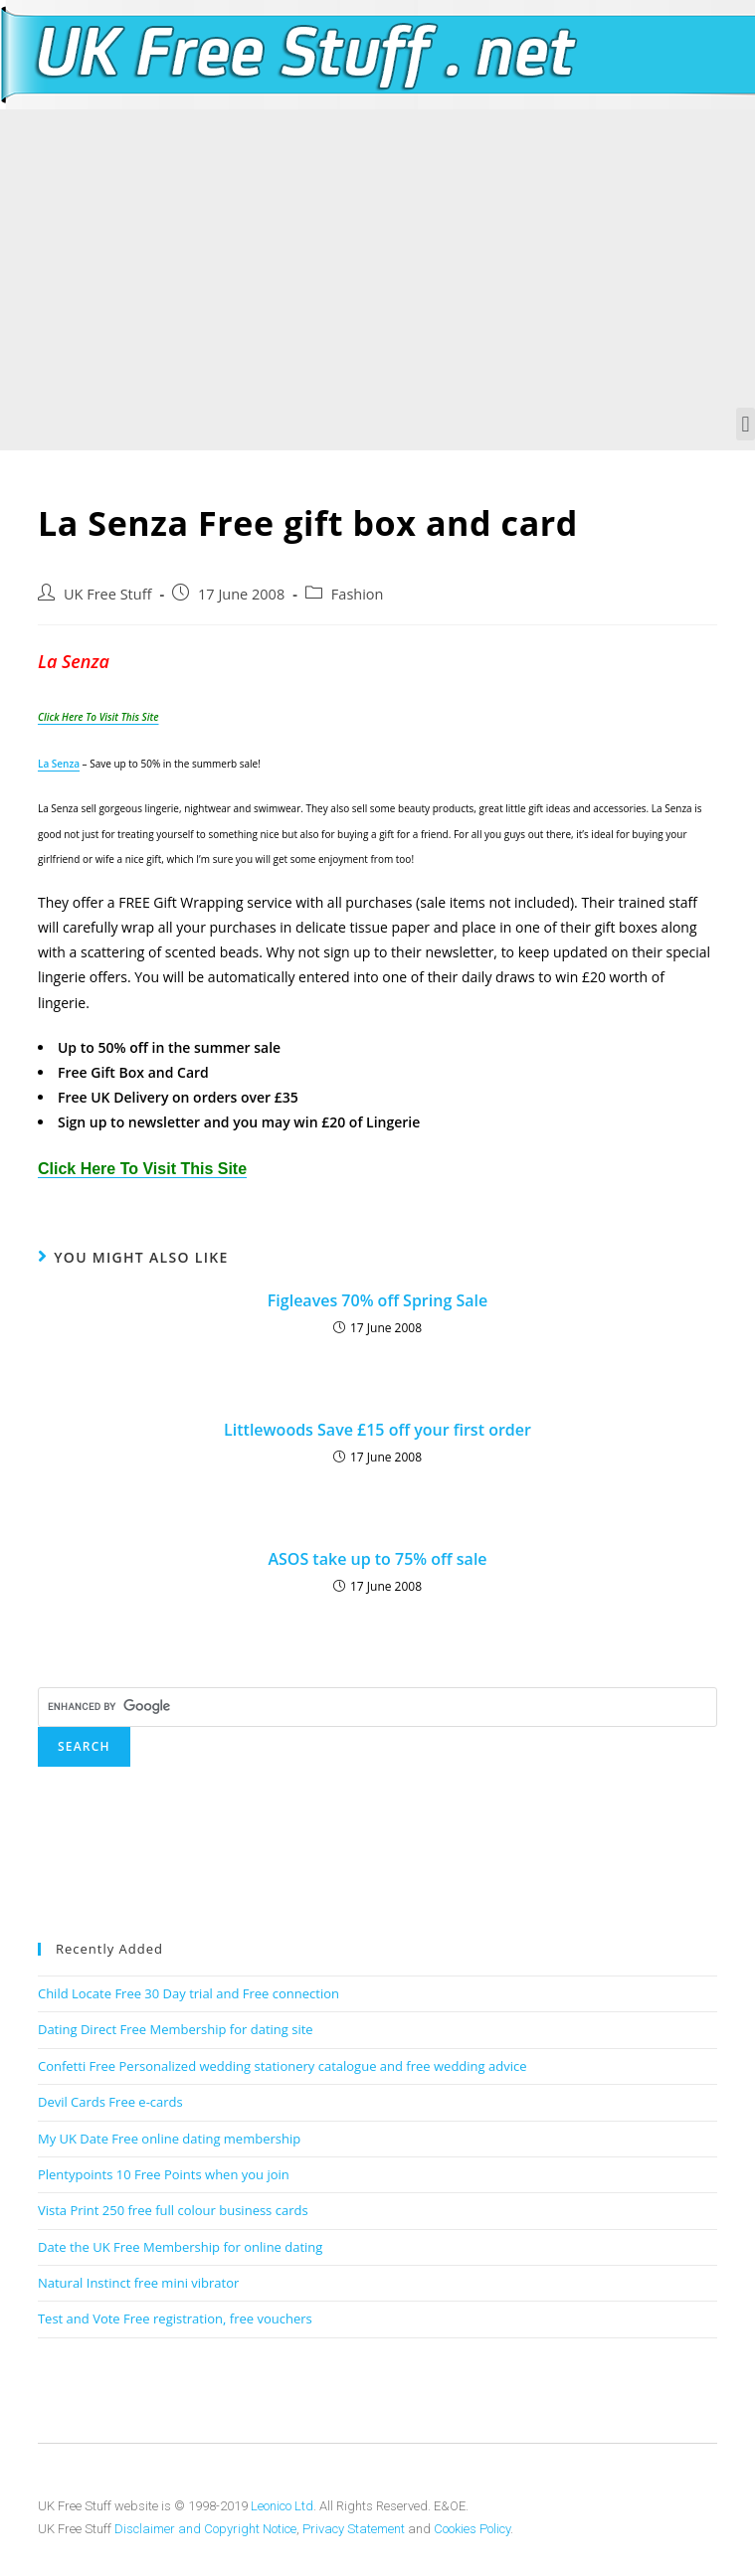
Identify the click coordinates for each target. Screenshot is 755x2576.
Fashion (357, 594)
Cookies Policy (472, 2528)
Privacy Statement (353, 2528)
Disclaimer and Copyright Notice (205, 2528)
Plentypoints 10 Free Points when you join (163, 2174)
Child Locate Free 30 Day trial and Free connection (188, 1993)
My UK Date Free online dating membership (169, 2138)
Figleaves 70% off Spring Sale (377, 1300)
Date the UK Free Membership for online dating (180, 2247)
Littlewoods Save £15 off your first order (377, 1430)
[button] (745, 424)
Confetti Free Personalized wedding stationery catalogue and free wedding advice (282, 2066)
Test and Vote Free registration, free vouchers (175, 2318)
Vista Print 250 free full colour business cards (173, 2210)
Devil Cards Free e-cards (110, 2102)
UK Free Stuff (107, 594)
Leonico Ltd (282, 2505)
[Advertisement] (377, 258)
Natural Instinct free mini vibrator (138, 2283)
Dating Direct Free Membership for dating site (175, 2029)
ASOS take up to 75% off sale (377, 1559)
